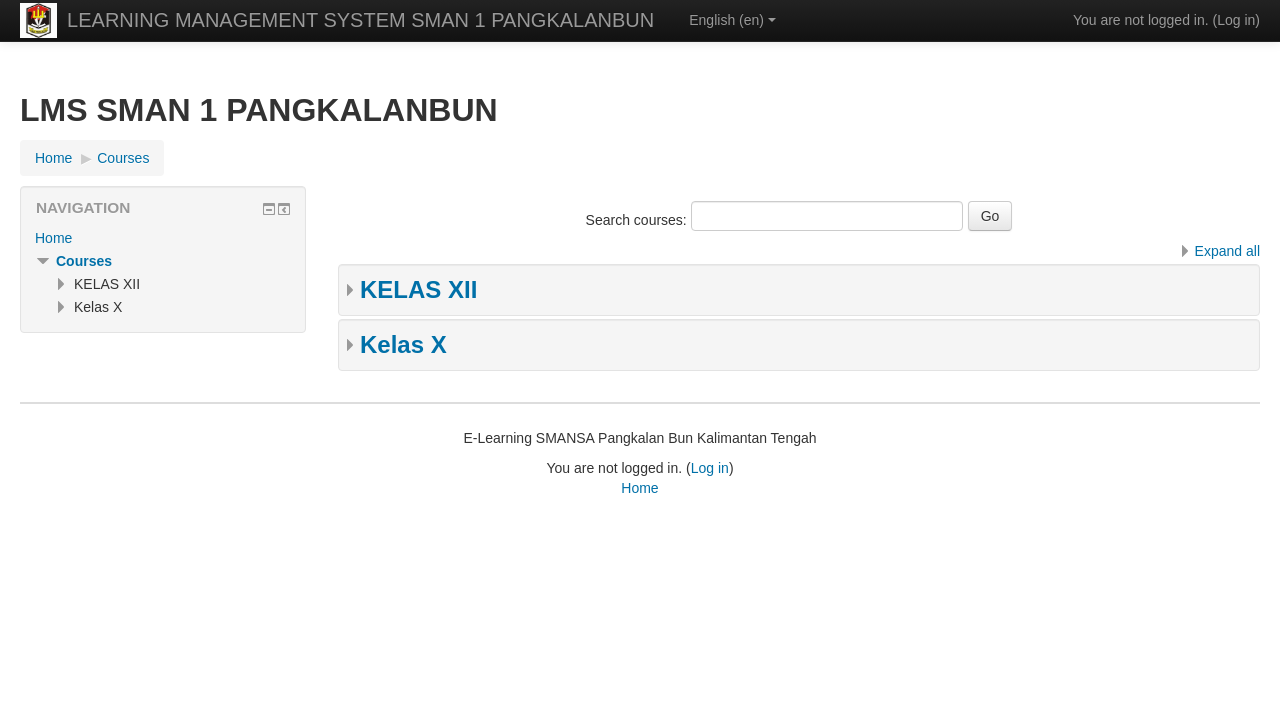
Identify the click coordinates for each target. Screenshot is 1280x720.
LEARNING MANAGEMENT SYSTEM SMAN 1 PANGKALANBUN (360, 20)
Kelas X (403, 344)
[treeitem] (163, 238)
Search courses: (638, 220)
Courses (84, 261)
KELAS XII (418, 289)
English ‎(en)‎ (732, 20)
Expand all (1227, 251)
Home (53, 238)
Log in (1236, 20)
